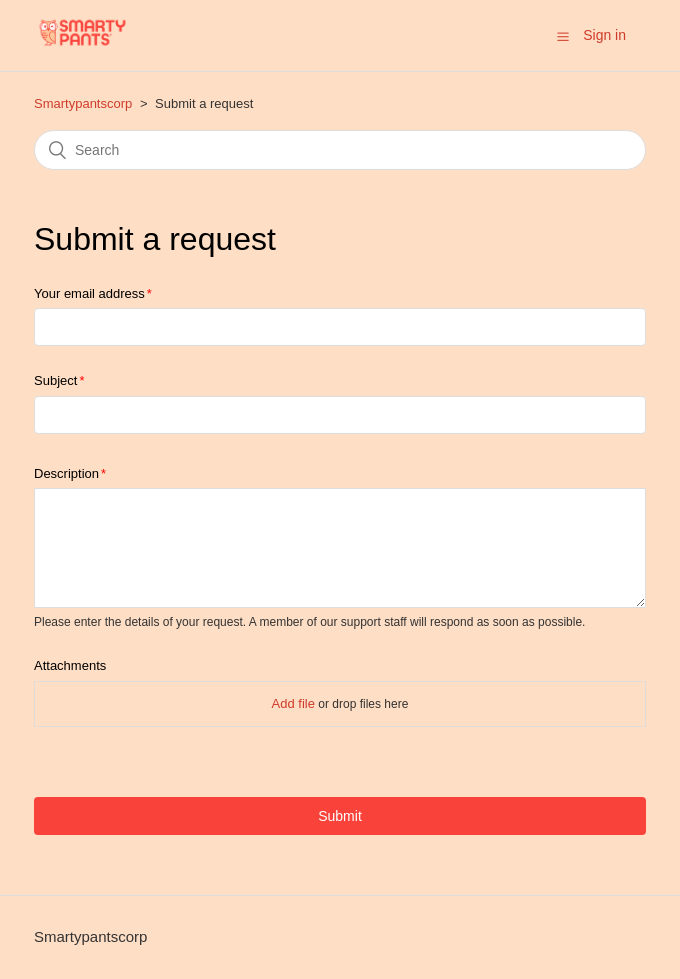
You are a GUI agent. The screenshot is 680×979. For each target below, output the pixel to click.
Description (66, 473)
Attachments (70, 665)
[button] (563, 36)
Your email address (89, 293)
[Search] (340, 150)
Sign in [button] (604, 35)
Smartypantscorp (83, 103)
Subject (55, 380)
